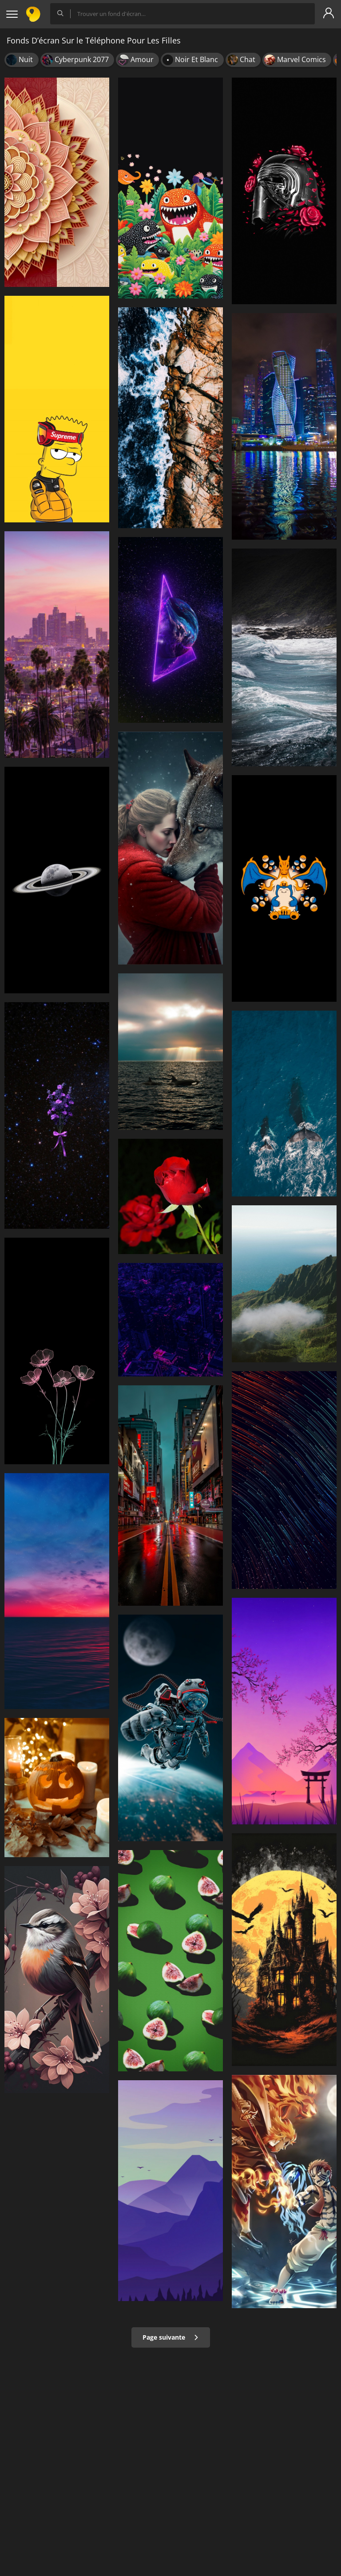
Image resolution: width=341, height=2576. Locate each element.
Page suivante (171, 2337)
